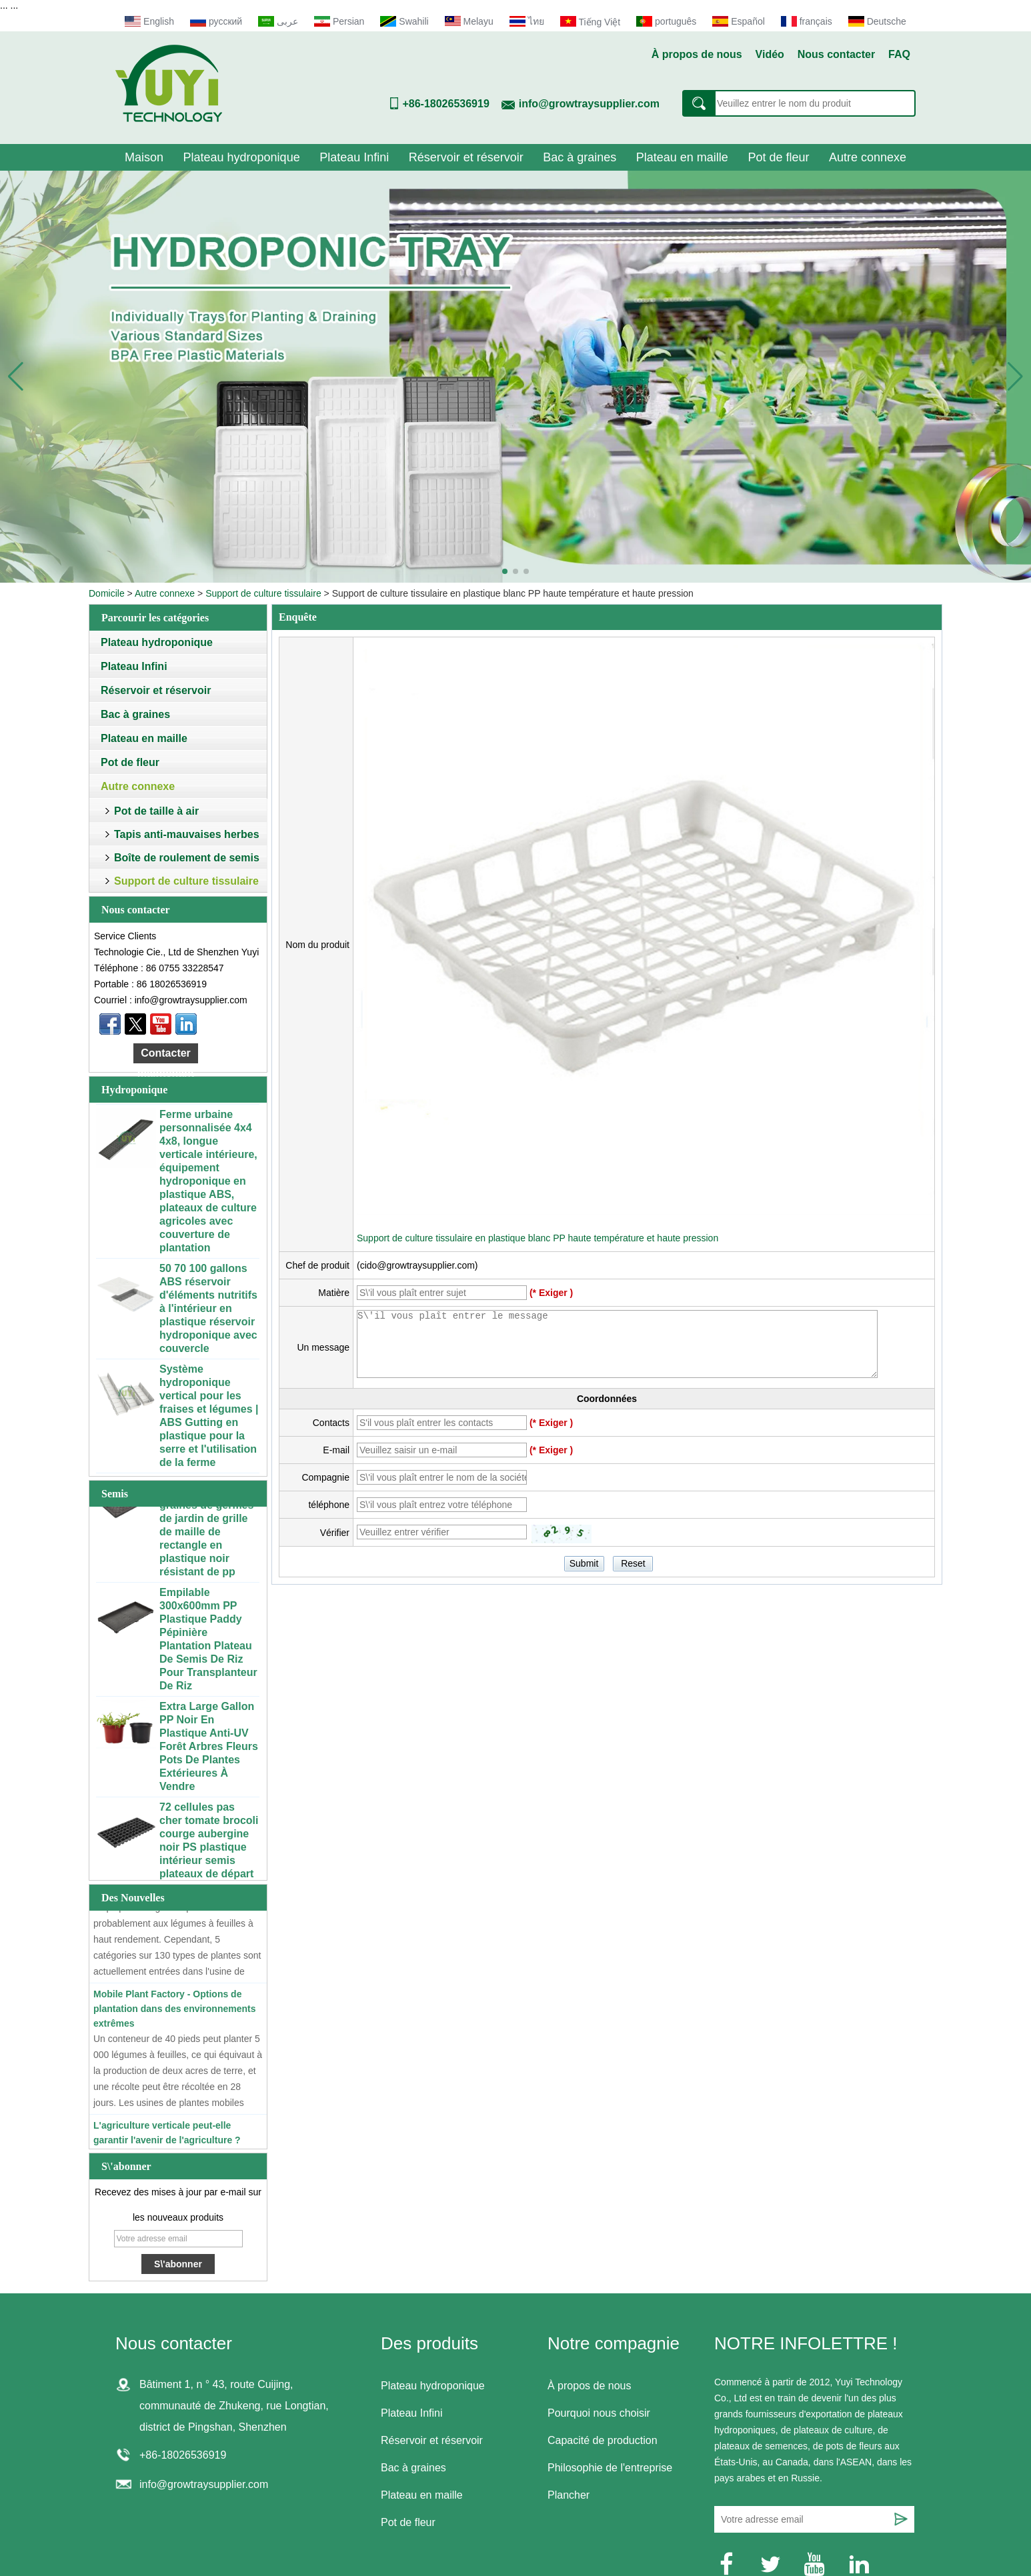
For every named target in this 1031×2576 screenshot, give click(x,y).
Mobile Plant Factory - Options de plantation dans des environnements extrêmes (174, 2012)
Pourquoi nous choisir (599, 2413)
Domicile (107, 593)
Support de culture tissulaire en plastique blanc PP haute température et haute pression (537, 1238)
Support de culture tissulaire (263, 593)
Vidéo (770, 54)
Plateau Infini (354, 157)
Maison (144, 157)
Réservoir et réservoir (466, 157)
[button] (504, 571)
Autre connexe (867, 157)
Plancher (569, 2495)
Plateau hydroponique (241, 157)
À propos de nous (697, 54)
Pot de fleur (778, 157)
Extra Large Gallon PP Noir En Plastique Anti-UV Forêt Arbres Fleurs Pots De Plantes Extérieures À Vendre (208, 1749)
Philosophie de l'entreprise (610, 2467)
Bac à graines (579, 157)
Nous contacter (836, 54)
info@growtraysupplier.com (589, 103)
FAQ (899, 54)
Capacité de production (603, 2440)
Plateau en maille (682, 157)
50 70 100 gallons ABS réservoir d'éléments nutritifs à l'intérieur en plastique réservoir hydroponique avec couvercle (208, 1311)
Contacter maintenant (165, 1055)
